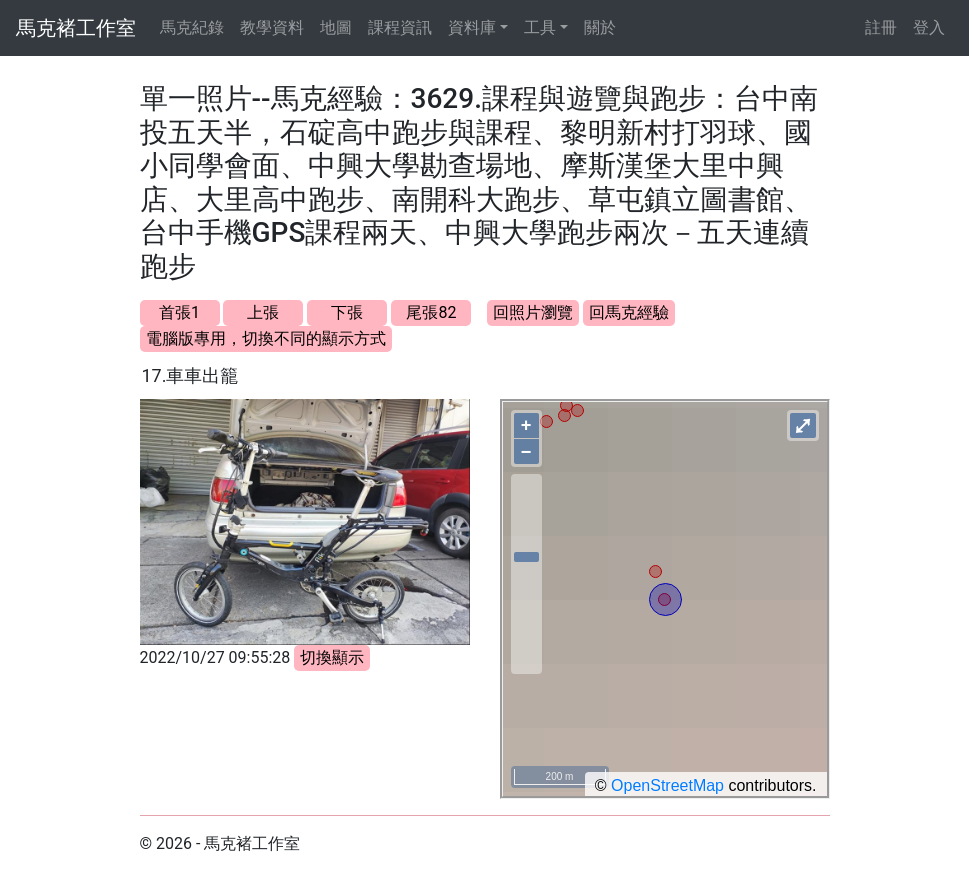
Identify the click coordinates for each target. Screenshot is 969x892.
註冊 (881, 27)
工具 (540, 27)
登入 (929, 27)
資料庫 (472, 27)
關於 (600, 27)
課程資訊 (400, 27)
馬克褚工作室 (76, 28)
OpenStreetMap (667, 785)
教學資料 (272, 27)
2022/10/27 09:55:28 (215, 657)
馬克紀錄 (192, 27)
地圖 (336, 27)
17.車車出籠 (190, 375)
